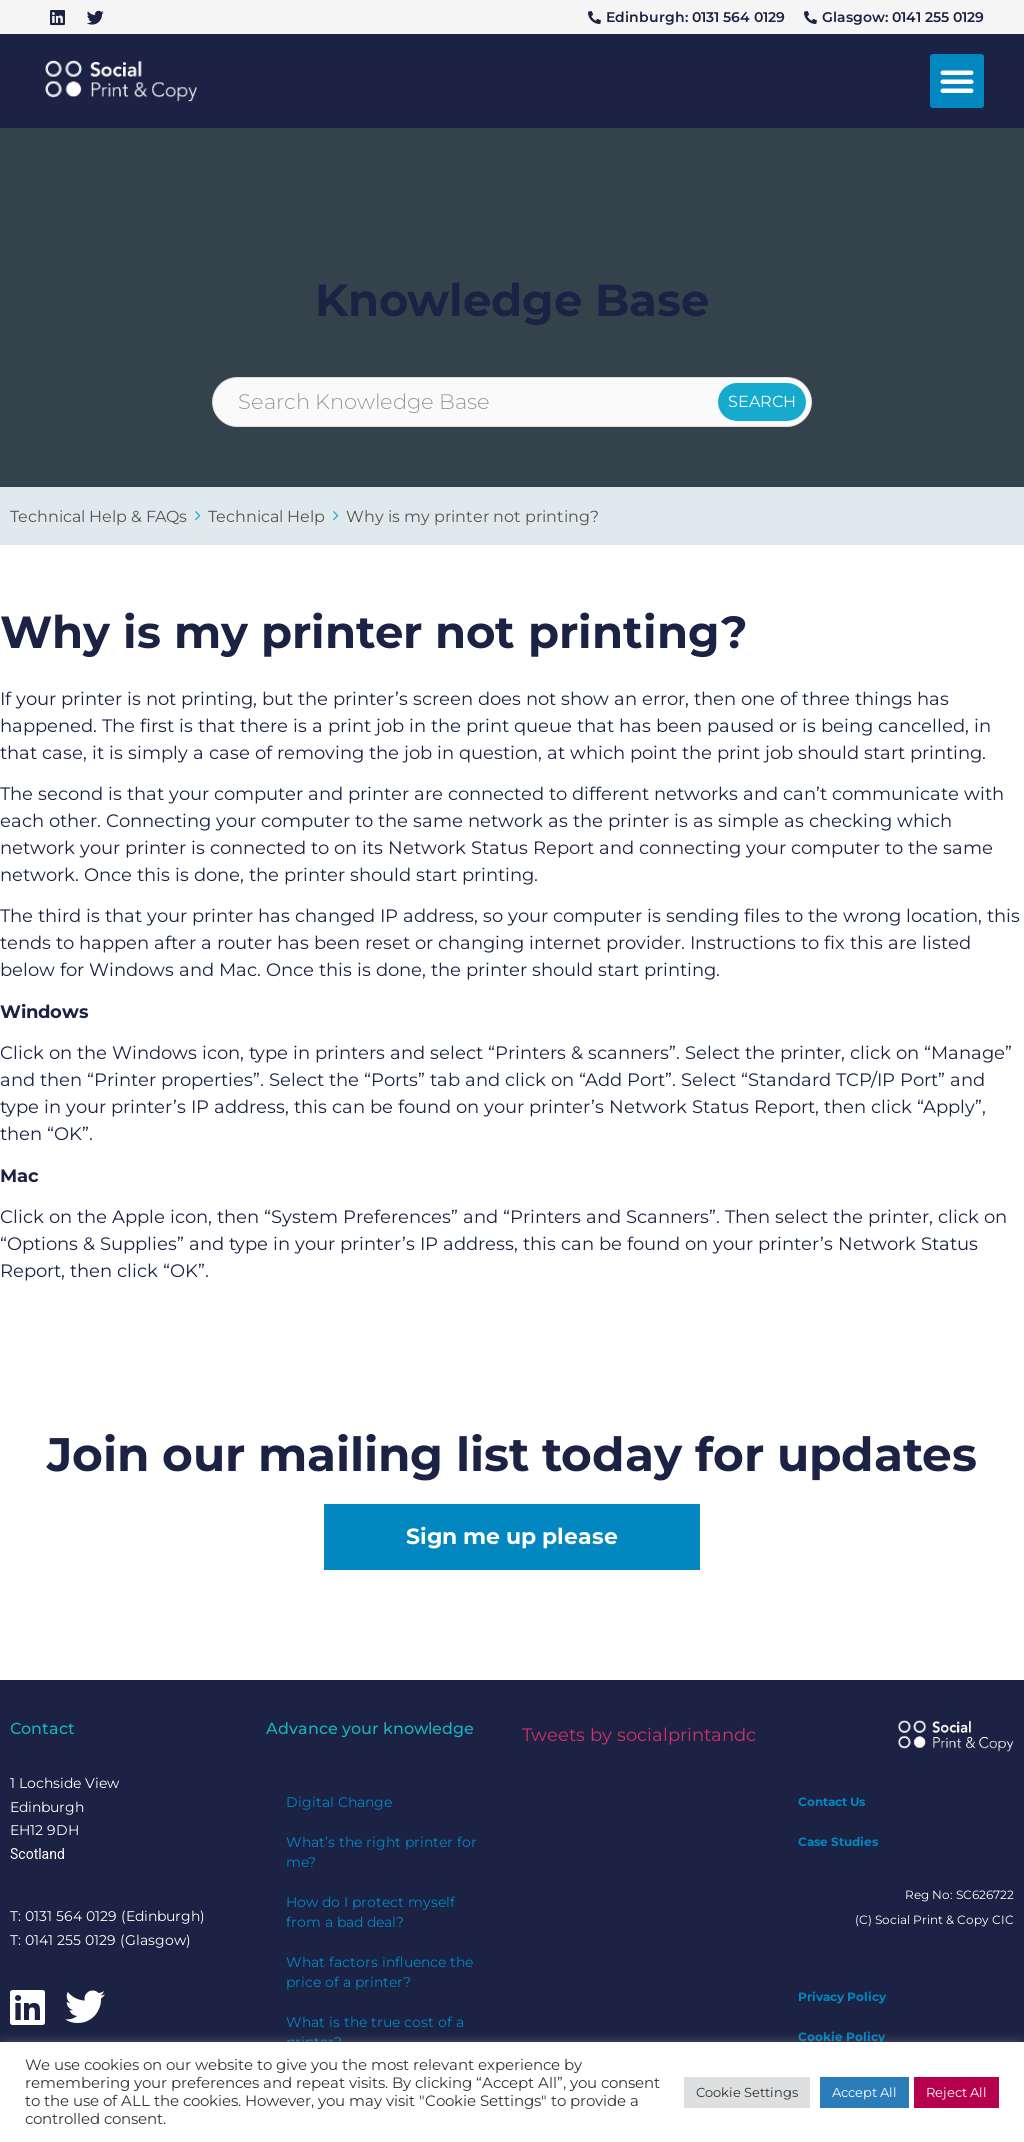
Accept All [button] (864, 2092)
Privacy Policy (842, 1996)
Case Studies (838, 1841)
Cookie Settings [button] (747, 2092)
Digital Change (339, 1802)
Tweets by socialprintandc (639, 1735)
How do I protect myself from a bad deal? (370, 1912)
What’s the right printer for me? (381, 1852)
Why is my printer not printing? (472, 516)
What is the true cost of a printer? (375, 2032)
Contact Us (831, 1801)
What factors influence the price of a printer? (379, 1972)
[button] (957, 81)
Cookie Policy (841, 2036)
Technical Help (266, 516)
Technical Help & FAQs (98, 516)
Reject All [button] (956, 2092)
